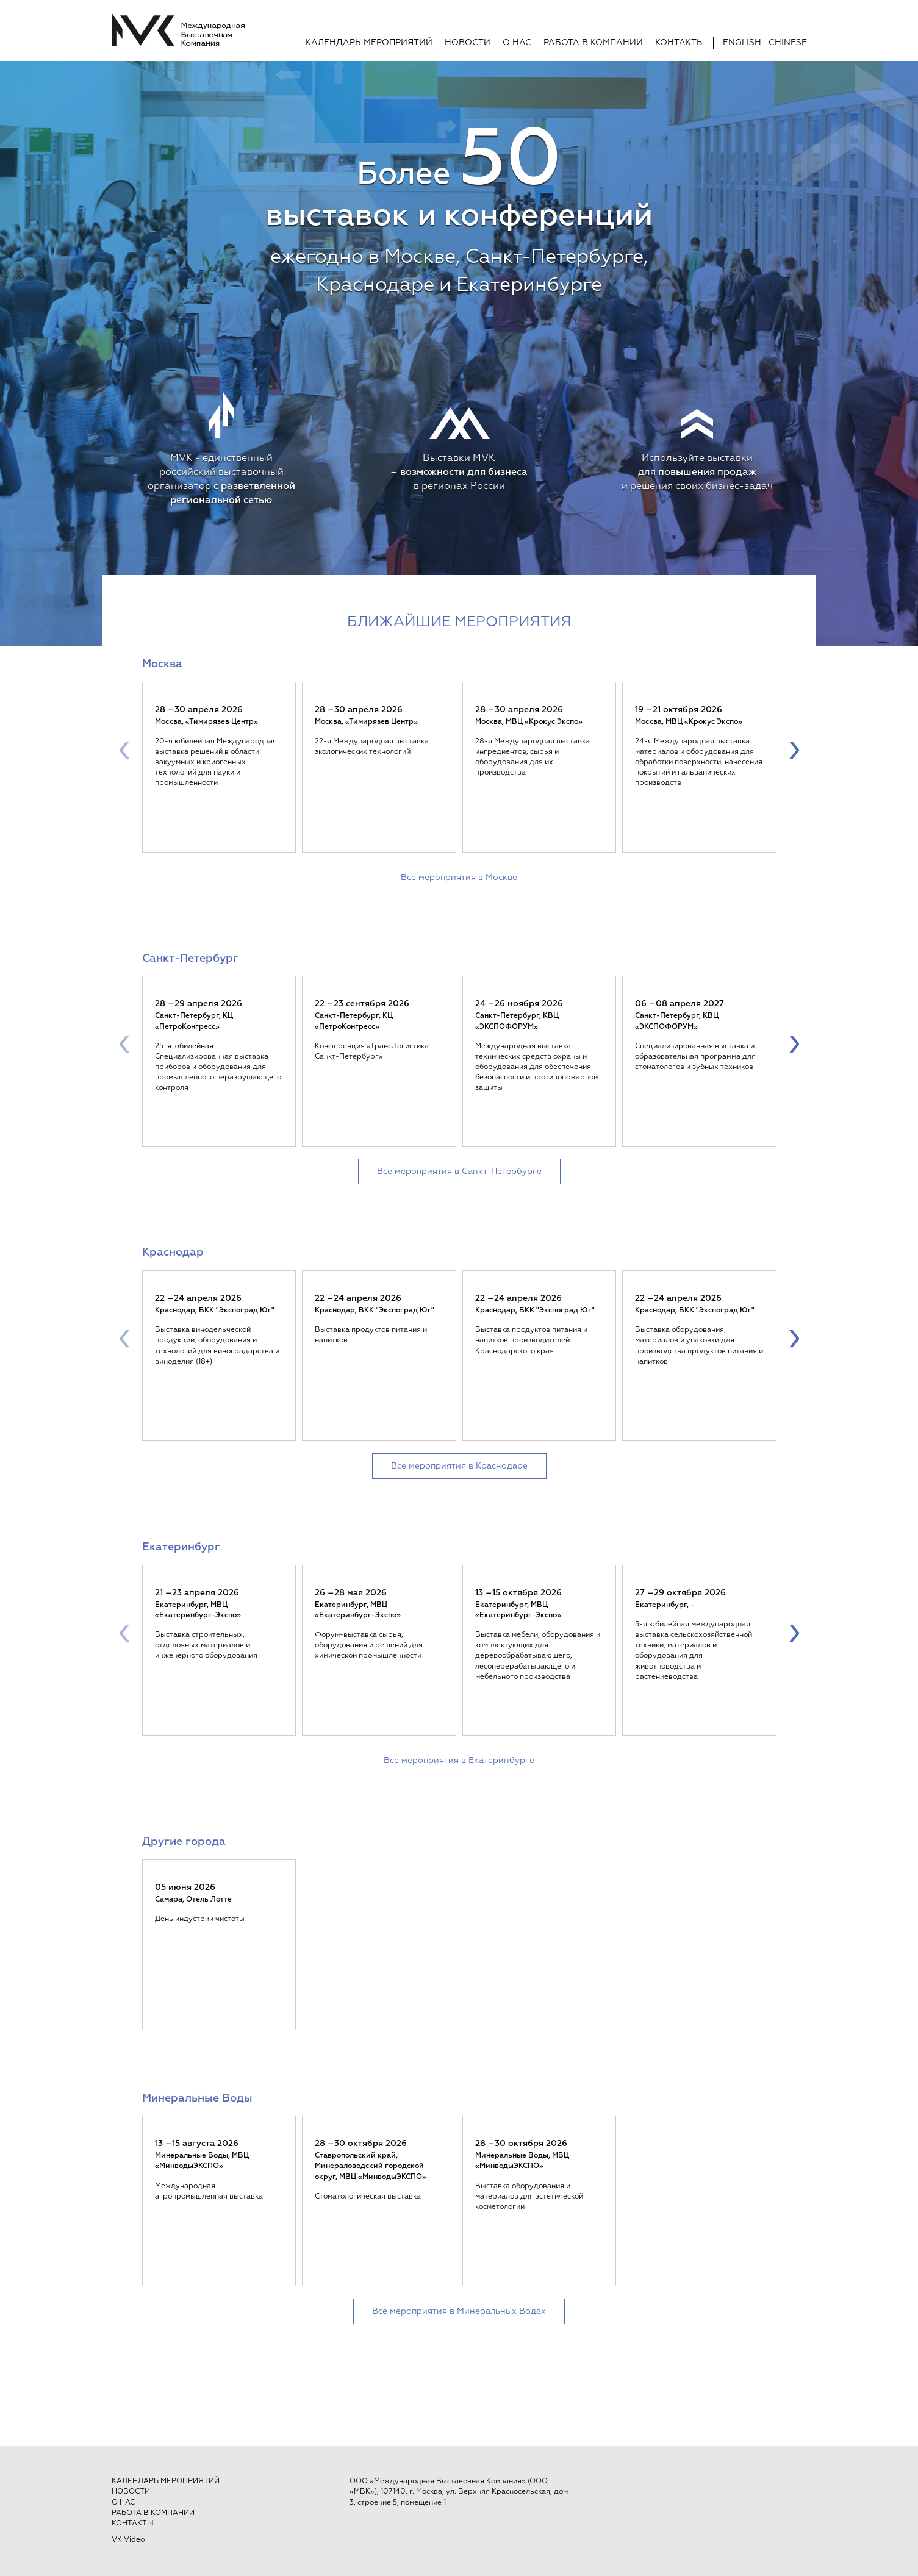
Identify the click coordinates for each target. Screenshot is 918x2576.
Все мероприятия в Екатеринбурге (459, 1760)
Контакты (679, 42)
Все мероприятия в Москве (459, 877)
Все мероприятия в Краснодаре (459, 1466)
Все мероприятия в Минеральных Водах (459, 2311)
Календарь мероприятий (369, 42)
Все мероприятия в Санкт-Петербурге (459, 1171)
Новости (467, 42)
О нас (517, 42)
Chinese (788, 42)
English (742, 42)
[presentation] (124, 748)
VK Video (128, 2540)
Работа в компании (593, 42)
